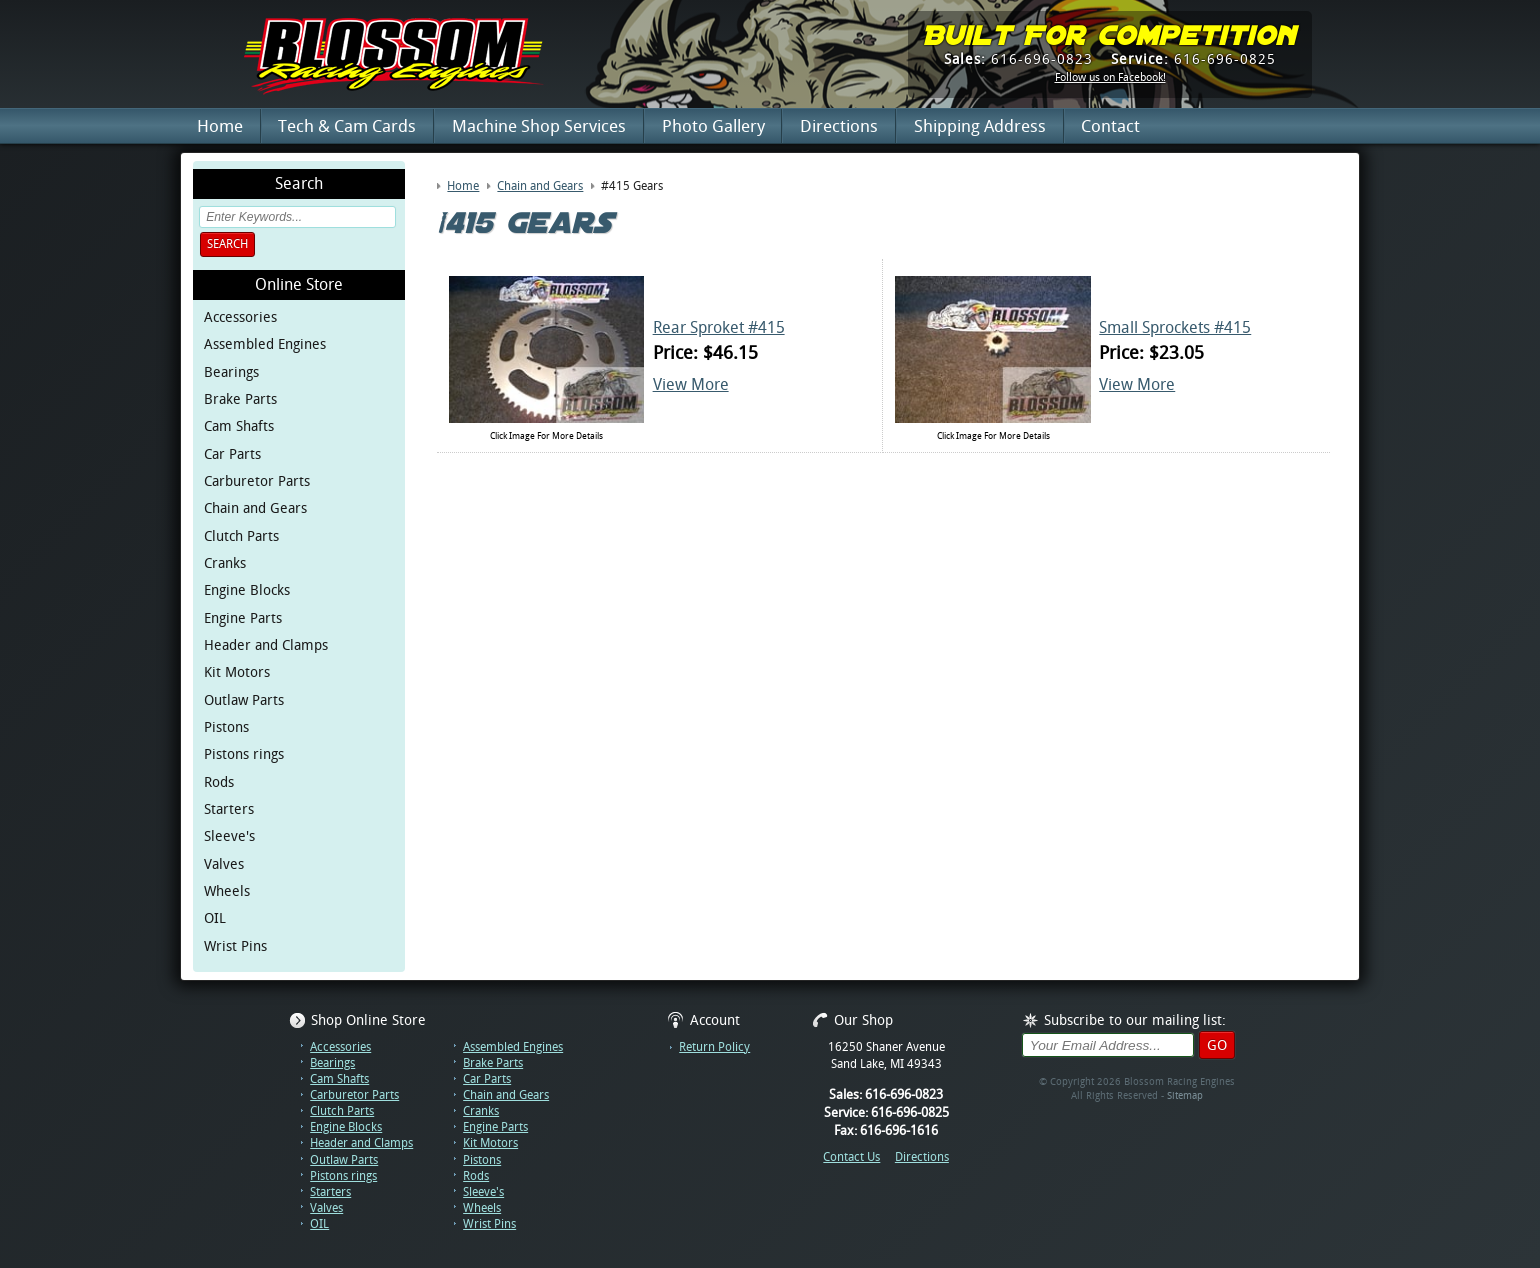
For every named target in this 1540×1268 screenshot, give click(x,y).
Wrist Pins (235, 946)
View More (691, 384)
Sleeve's (229, 836)
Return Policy (714, 1047)
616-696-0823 (1018, 59)
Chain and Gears (255, 508)
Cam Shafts (239, 426)
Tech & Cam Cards (347, 126)
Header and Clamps (266, 645)
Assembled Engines (265, 344)
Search (227, 244)
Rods (219, 782)
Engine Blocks (247, 590)
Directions (839, 126)
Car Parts (232, 454)
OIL (215, 918)
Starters (229, 809)
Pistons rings (244, 754)
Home (220, 126)
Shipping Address (980, 126)
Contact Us (851, 1157)
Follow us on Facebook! (1110, 78)
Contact (1110, 126)
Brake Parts (240, 399)
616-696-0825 (1193, 59)
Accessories (240, 317)
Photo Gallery (713, 126)
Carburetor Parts (257, 481)
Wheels (227, 891)
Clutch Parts (241, 536)
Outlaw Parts (244, 700)
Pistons (226, 727)
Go (1217, 1045)
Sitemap (1185, 1095)
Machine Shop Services (539, 126)
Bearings (231, 372)
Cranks (225, 563)
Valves (224, 864)
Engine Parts (243, 618)
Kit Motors (237, 672)
